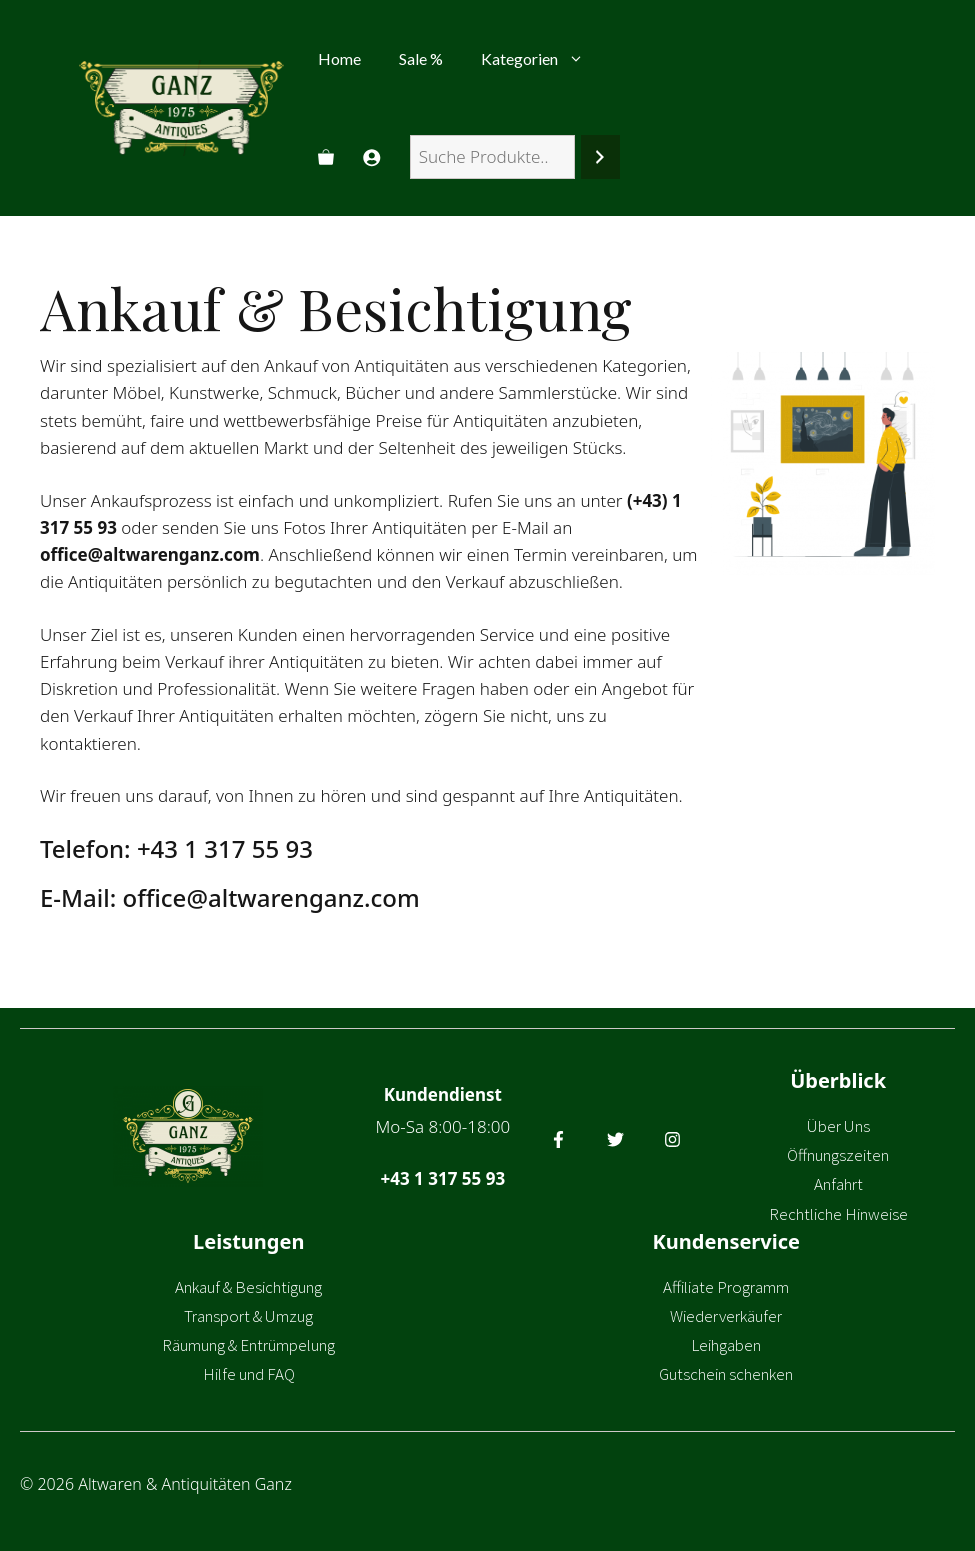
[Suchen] (600, 157)
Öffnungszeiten (838, 1155)
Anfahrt (838, 1184)
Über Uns (838, 1126)
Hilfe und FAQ (249, 1374)
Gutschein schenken (726, 1374)
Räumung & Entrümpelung (248, 1345)
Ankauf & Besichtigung (248, 1287)
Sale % (421, 58)
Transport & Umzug (248, 1316)
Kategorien (542, 59)
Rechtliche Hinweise (838, 1214)
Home (339, 58)
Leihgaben (726, 1345)
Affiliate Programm (726, 1287)
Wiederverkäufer (726, 1316)
